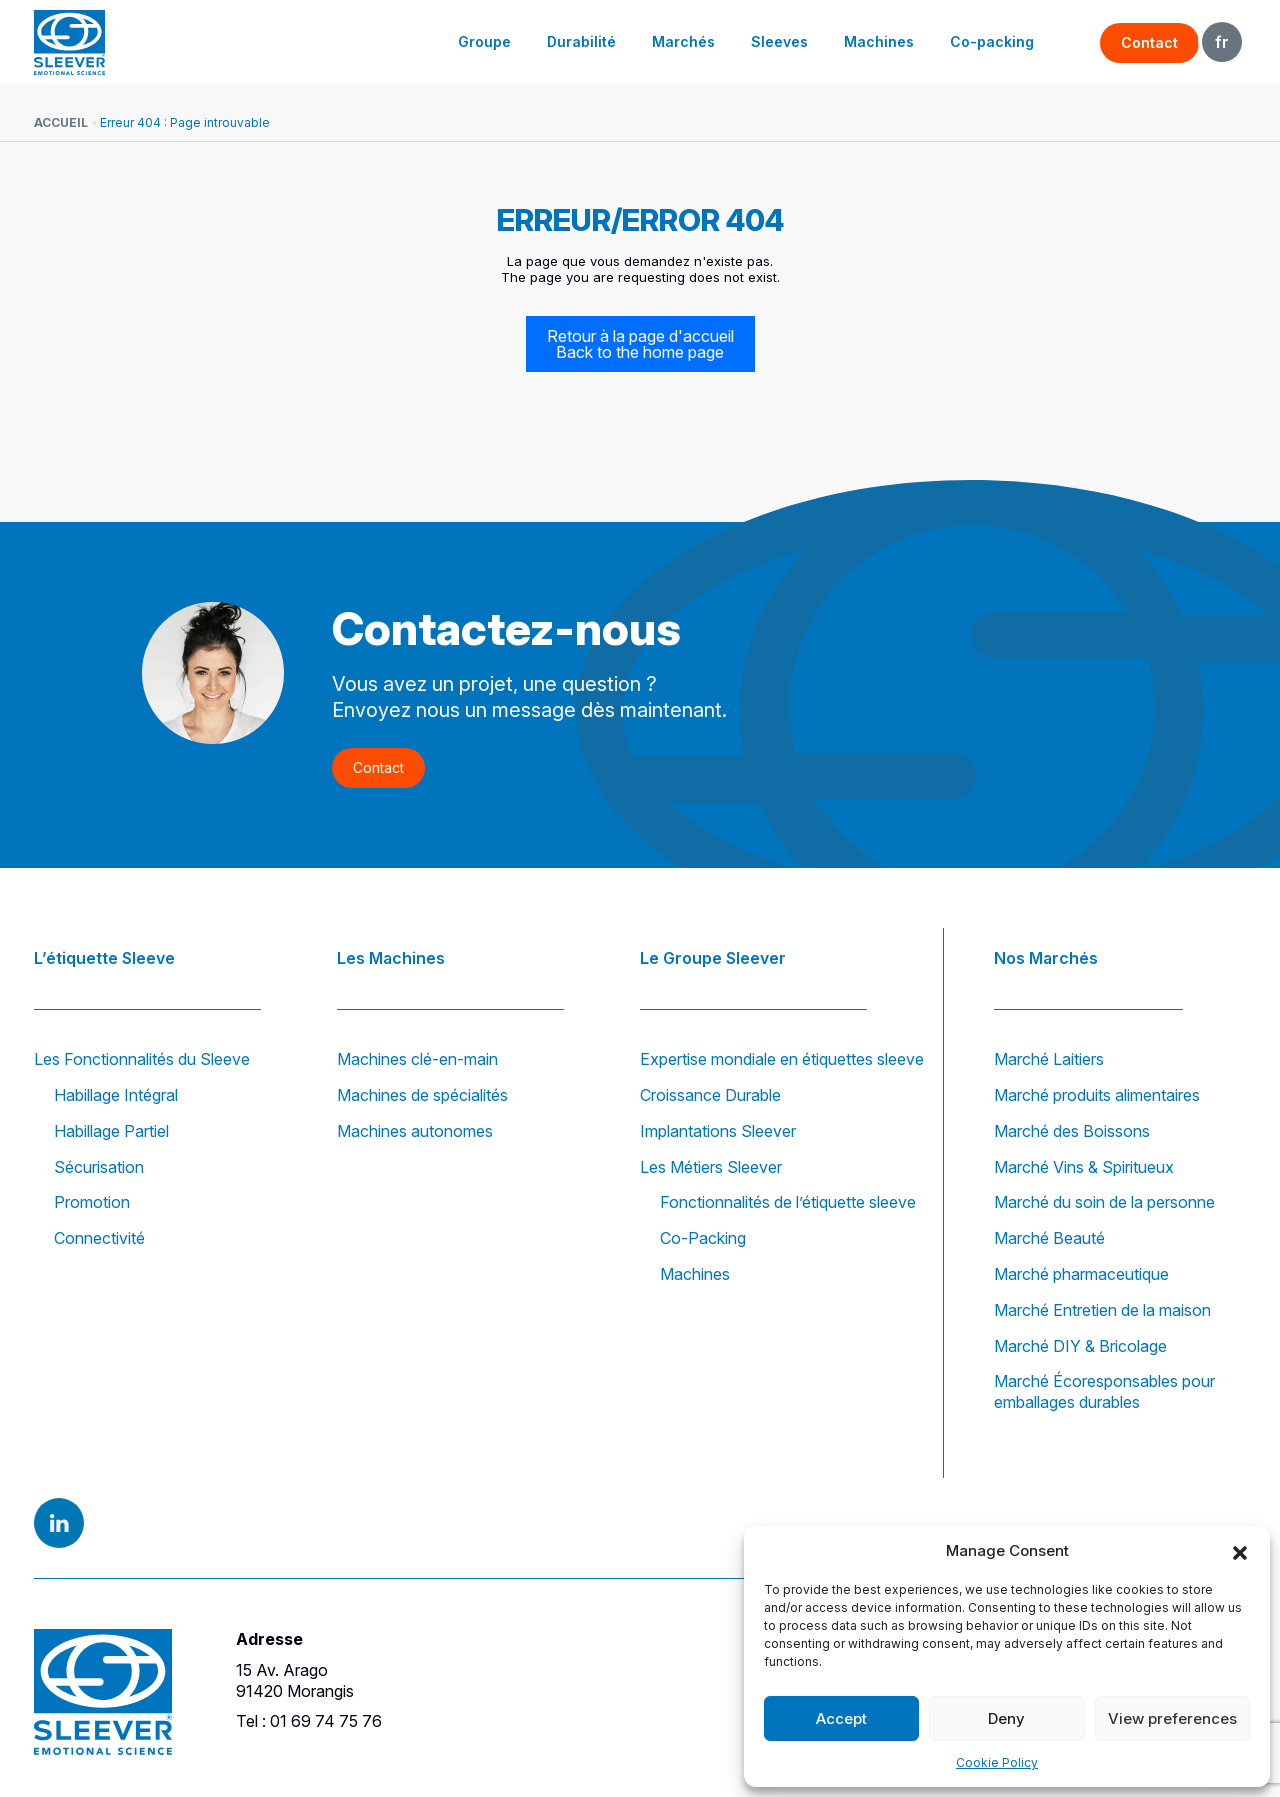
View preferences (1172, 1718)
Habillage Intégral (116, 1095)
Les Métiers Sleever (711, 1167)
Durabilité (581, 41)
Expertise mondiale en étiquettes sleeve (782, 1059)
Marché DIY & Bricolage (1080, 1346)
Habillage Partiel (111, 1131)
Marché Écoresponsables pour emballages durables (1104, 1391)
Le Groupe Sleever (713, 958)
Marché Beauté (1049, 1238)
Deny (1006, 1718)
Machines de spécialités (422, 1095)
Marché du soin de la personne (1104, 1202)
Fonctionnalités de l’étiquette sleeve (788, 1202)
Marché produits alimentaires (1097, 1095)
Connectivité (99, 1238)
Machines (879, 41)
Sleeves (779, 41)
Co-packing (992, 41)
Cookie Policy (997, 1762)
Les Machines (391, 958)
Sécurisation (99, 1167)
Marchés (683, 41)
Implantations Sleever (718, 1131)
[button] (1240, 1551)
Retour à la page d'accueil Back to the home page (640, 344)
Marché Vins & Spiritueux (1084, 1167)
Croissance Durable (710, 1095)
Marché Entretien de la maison (1102, 1310)
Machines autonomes (415, 1131)
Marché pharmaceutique (1081, 1274)
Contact (1149, 42)
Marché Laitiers (1049, 1059)
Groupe (484, 41)
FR (1222, 42)
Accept (841, 1718)
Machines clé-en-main (417, 1059)
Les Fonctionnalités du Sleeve (142, 1059)
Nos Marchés (1046, 958)
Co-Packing (703, 1238)
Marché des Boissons (1072, 1131)
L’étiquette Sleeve (104, 958)
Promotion (92, 1202)
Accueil (61, 122)
